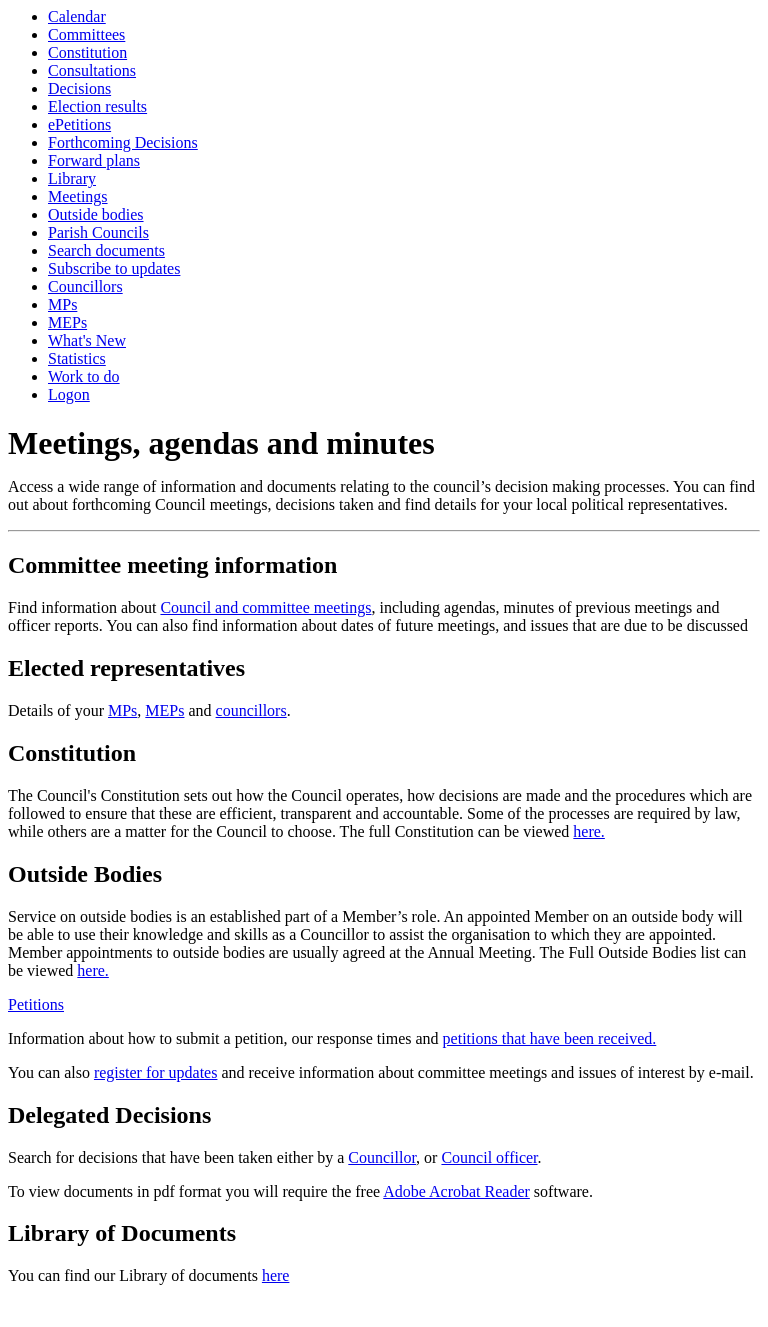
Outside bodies (96, 214)
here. (589, 831)
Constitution (87, 52)
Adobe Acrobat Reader (456, 1191)
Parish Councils (98, 232)
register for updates (156, 1072)
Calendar (77, 16)
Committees (86, 34)
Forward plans (94, 160)
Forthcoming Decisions (123, 142)
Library (72, 178)
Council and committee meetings (265, 607)
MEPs (67, 322)
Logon (69, 394)
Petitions (36, 1004)
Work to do (84, 376)
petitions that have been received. (550, 1038)
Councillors (85, 286)
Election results (97, 106)
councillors (251, 710)
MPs (62, 304)
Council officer (489, 1157)
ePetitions (79, 124)
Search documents (106, 250)
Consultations (92, 70)
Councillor (382, 1157)
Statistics (77, 358)
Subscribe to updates (114, 268)
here (276, 1275)
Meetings (78, 196)
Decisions (79, 88)
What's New (87, 340)
